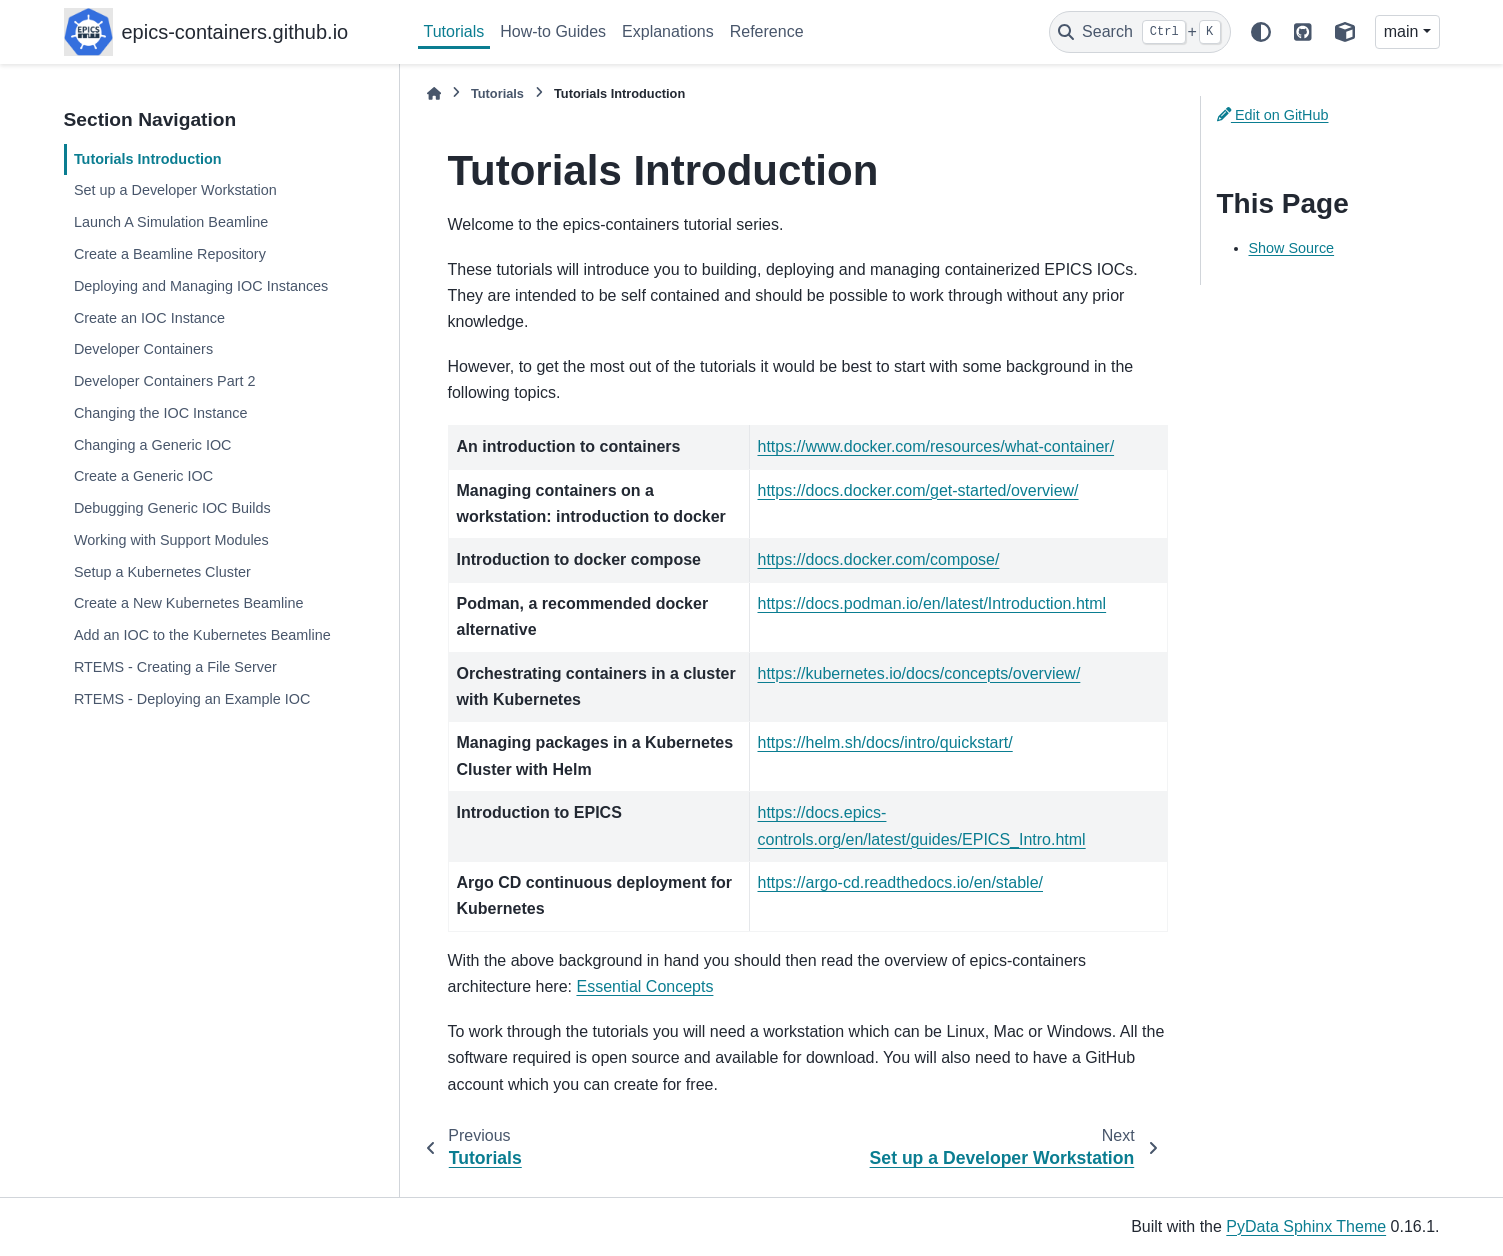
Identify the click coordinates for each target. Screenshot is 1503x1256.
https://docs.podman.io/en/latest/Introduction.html (932, 603)
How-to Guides (553, 31)
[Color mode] (1261, 32)
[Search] (1140, 32)
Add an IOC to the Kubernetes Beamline (202, 635)
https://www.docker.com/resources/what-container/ (936, 446)
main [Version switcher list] (1401, 31)
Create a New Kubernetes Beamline (189, 603)
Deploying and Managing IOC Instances (201, 286)
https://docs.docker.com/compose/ (879, 559)
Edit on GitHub (1273, 115)
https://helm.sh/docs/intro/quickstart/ (885, 742)
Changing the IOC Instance (161, 413)
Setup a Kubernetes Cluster (162, 572)
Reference (767, 31)
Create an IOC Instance (149, 318)
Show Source (1292, 248)
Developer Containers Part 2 (165, 381)
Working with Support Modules (171, 540)
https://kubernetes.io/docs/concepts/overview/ (919, 673)
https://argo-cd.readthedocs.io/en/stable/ (901, 882)
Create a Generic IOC (143, 476)
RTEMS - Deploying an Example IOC (192, 699)
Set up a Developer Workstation (175, 190)
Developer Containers (143, 349)
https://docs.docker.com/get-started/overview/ (918, 490)
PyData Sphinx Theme (1306, 1226)
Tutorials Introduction (148, 159)
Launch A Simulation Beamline (171, 222)
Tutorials (454, 31)
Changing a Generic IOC (153, 445)
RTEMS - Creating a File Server (175, 667)
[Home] (434, 93)
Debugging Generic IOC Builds (172, 508)
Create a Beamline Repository (170, 254)
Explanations (668, 31)
